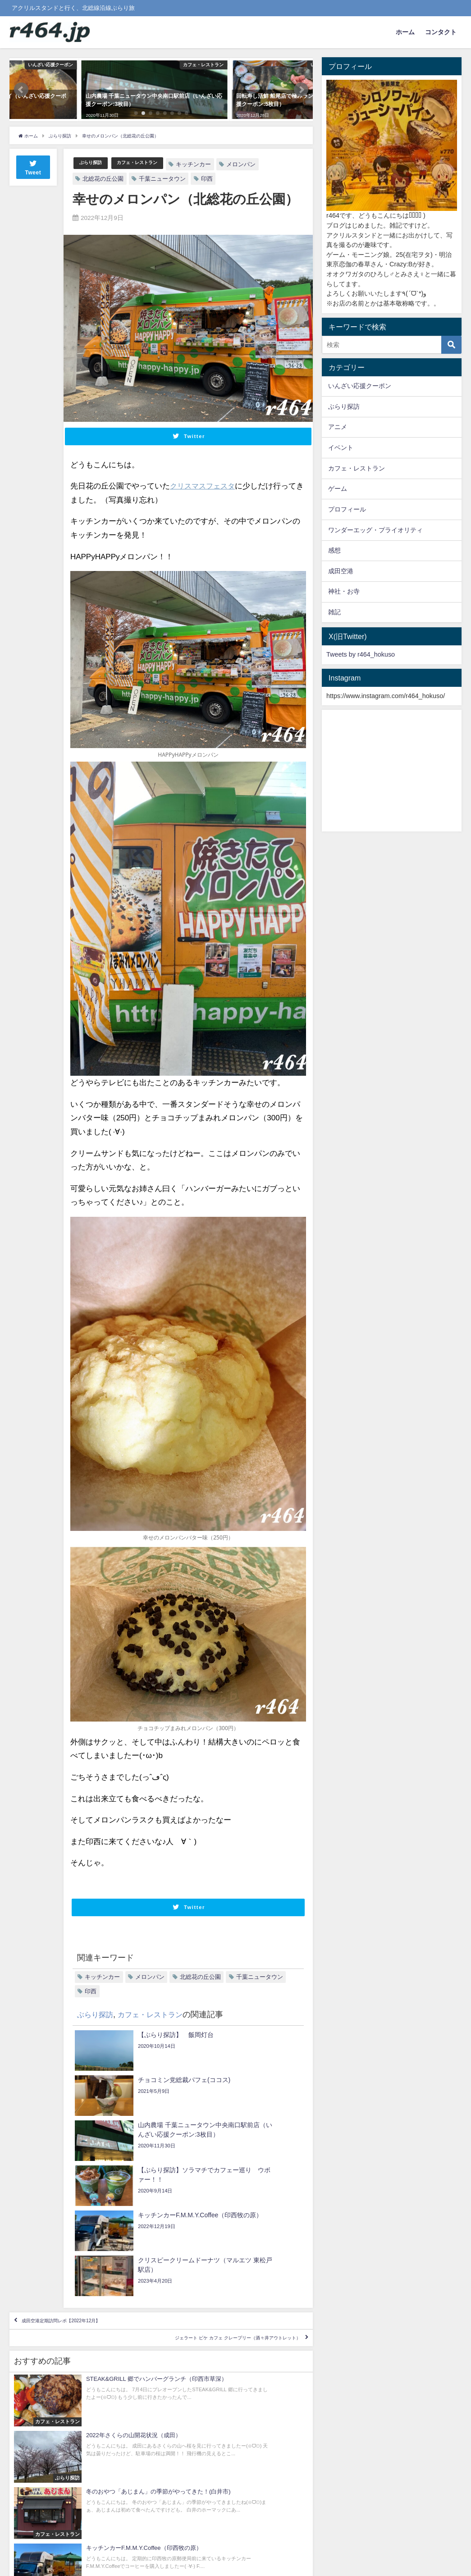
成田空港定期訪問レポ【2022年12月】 (88, 2207)
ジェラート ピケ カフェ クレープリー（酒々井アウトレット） (196, 2233)
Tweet (33, 166)
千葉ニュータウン (162, 179)
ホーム (405, 32)
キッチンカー (212, 164)
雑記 (334, 612)
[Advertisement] (391, 770)
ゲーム (337, 488)
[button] (21, 89)
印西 (207, 179)
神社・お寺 (344, 591)
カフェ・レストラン (149, 163)
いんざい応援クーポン (359, 386)
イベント (340, 447)
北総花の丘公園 (102, 179)
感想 (334, 550)
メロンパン (259, 164)
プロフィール (347, 509)
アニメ (337, 427)
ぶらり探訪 (94, 163)
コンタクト (441, 32)
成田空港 (340, 571)
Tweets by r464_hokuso (360, 654)
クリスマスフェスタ (204, 485)
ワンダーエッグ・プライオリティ (375, 530)
